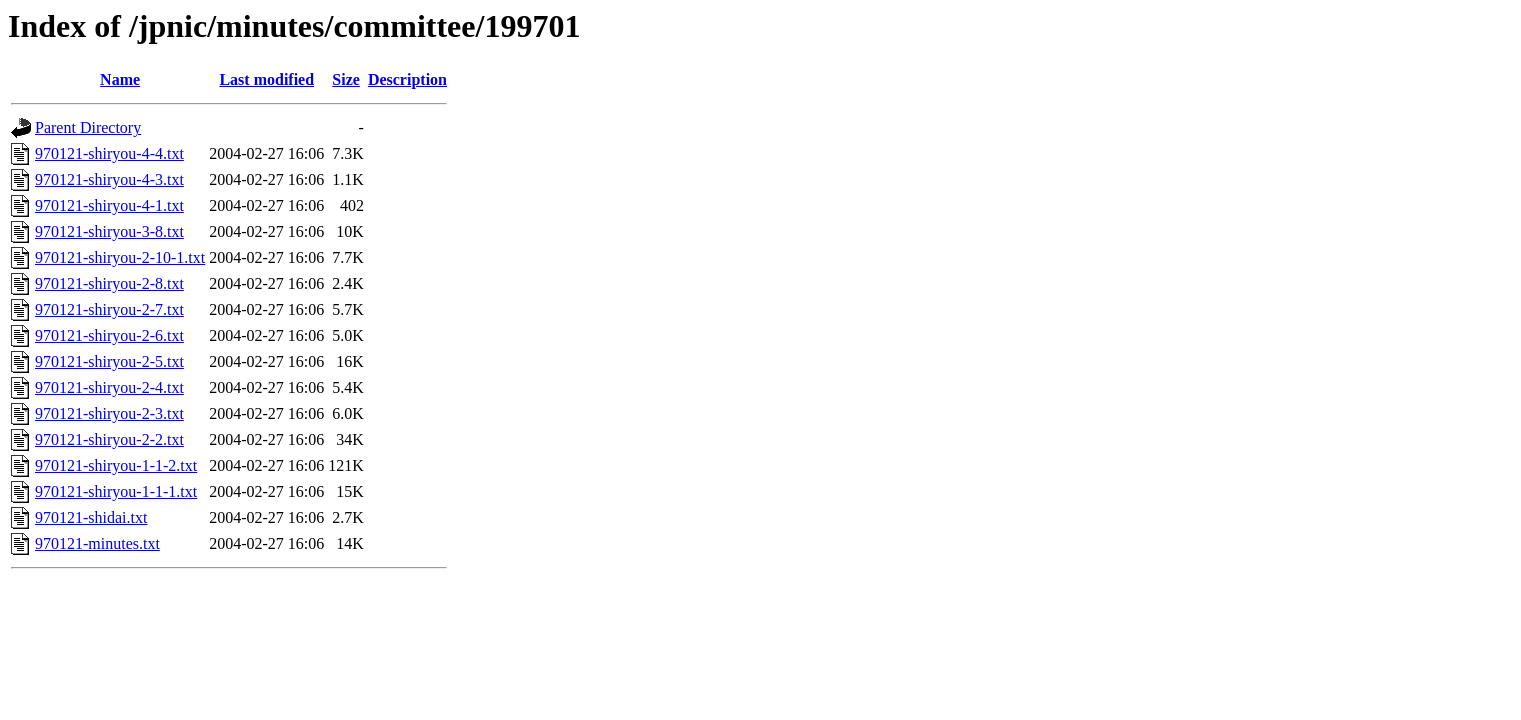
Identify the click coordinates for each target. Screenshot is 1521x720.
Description (407, 79)
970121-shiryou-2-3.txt (109, 413)
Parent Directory (88, 127)
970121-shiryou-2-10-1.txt (120, 257)
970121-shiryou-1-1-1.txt (116, 491)
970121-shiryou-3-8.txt (109, 231)
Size (346, 79)
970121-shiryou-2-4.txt (109, 387)
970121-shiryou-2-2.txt (109, 439)
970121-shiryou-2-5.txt (109, 361)
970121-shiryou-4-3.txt (109, 179)
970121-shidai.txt (91, 517)
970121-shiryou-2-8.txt (109, 283)
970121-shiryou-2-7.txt (109, 309)
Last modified (266, 79)
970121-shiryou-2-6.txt (109, 335)
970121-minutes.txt (97, 543)
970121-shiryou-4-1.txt (109, 205)
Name (120, 79)
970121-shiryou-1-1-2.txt (116, 465)
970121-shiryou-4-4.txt (109, 153)
